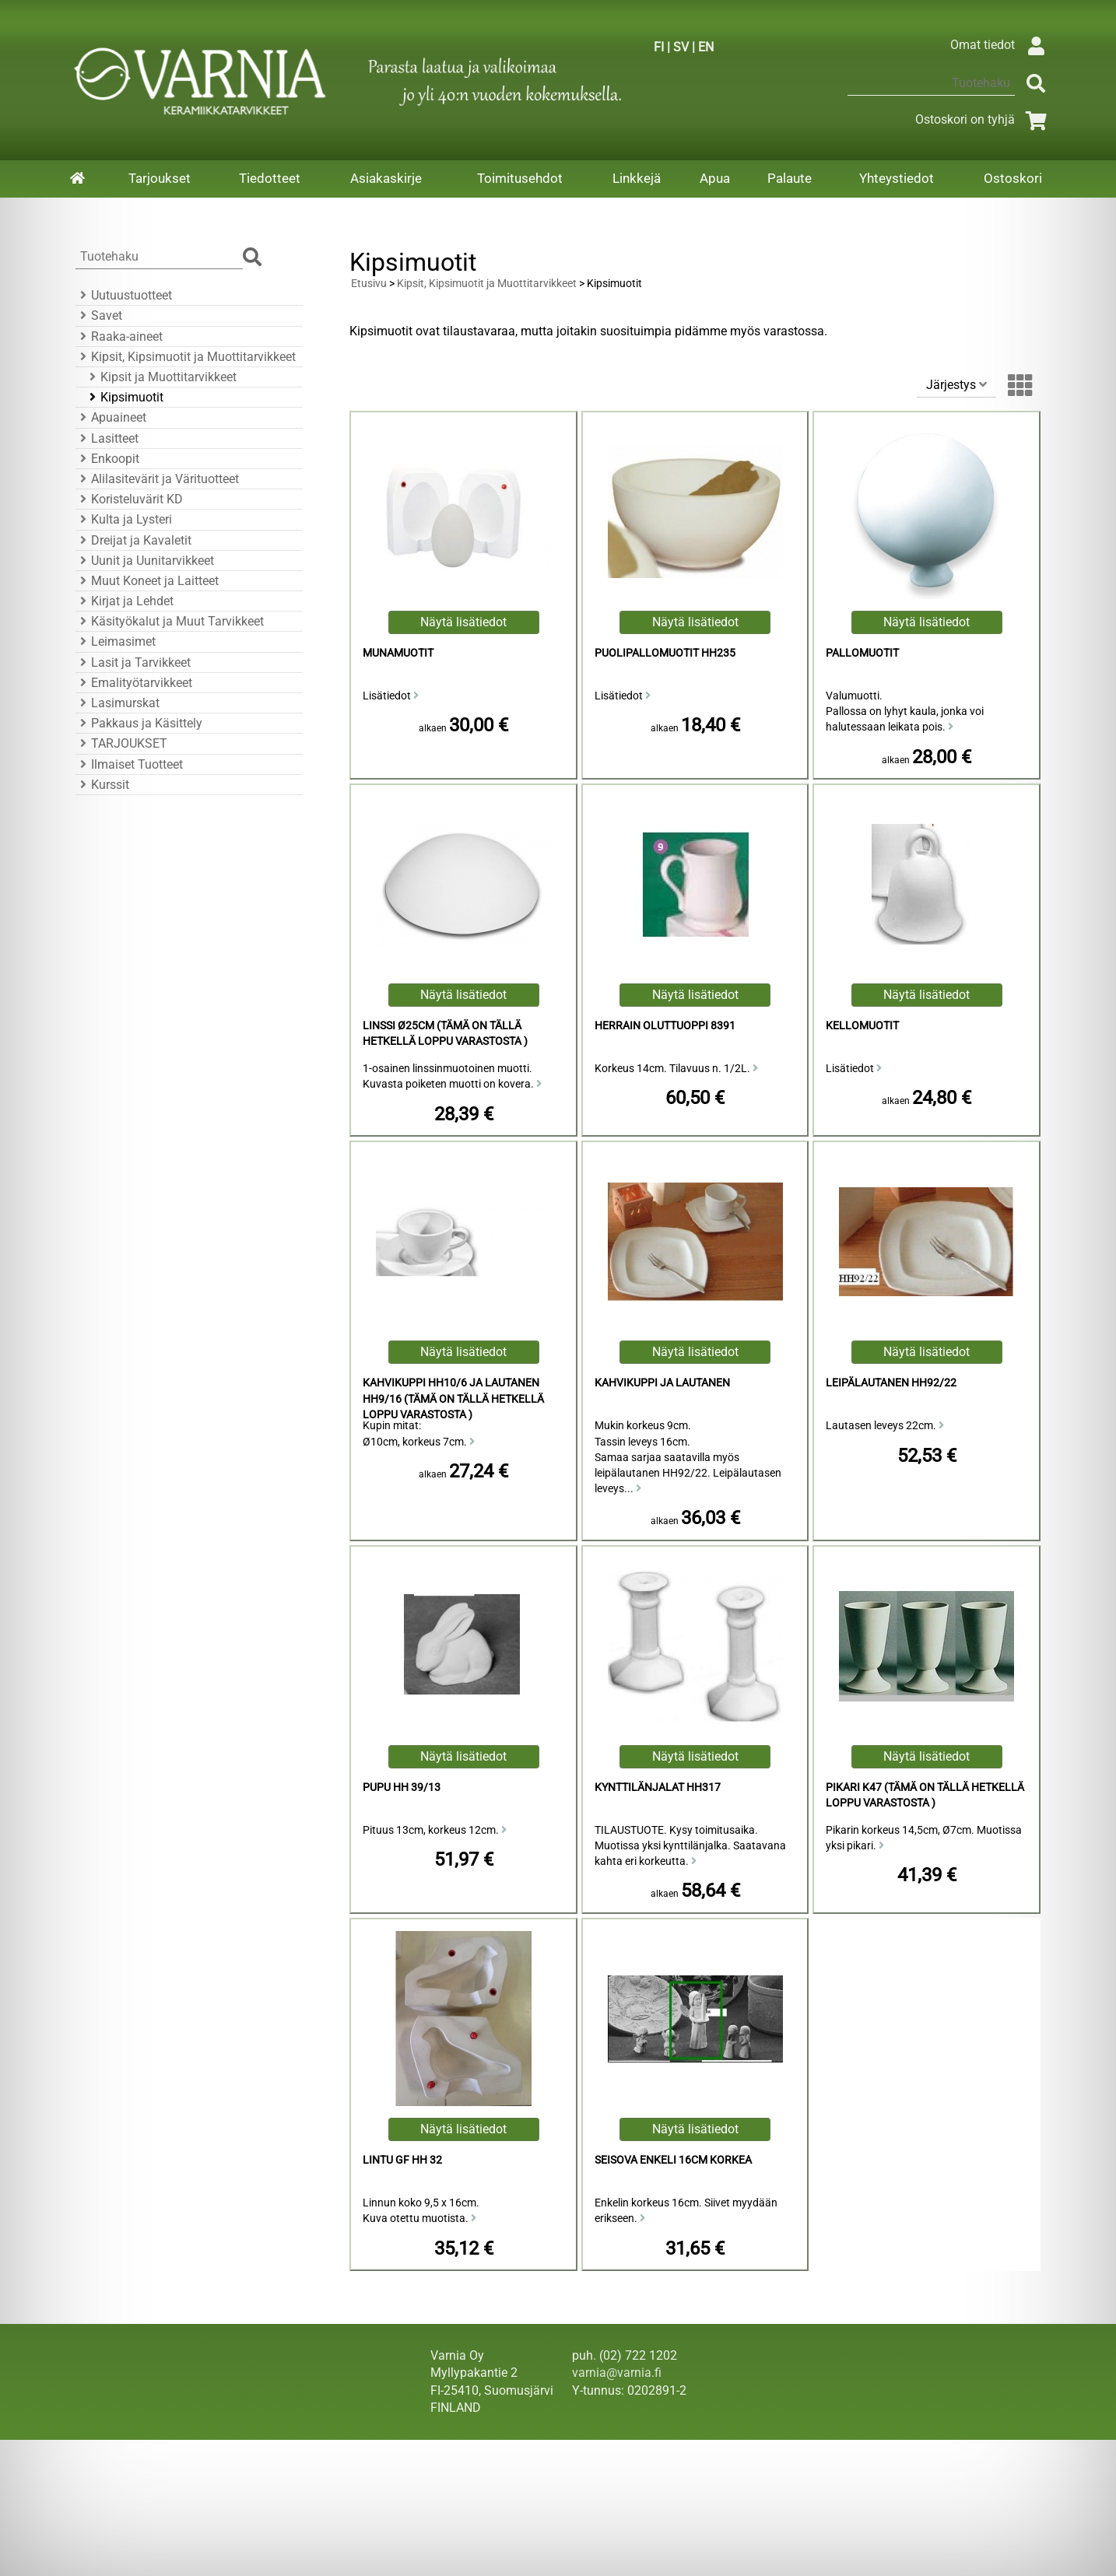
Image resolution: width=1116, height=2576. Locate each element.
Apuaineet (110, 417)
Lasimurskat (117, 703)
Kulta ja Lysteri (123, 519)
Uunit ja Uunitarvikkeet (144, 560)
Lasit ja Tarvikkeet (133, 662)
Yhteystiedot (896, 178)
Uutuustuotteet (123, 295)
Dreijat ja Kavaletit (133, 540)
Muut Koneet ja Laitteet (147, 580)
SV (681, 47)
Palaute (789, 178)
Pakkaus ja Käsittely (138, 723)
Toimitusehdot (520, 178)
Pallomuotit (862, 653)
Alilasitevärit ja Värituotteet (157, 478)
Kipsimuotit (124, 397)
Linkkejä (636, 178)
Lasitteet (107, 438)
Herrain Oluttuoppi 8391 (665, 1025)
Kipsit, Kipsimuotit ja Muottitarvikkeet (185, 356)
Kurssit (102, 784)
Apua (715, 178)
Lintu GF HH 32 (402, 2160)
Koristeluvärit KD (129, 499)
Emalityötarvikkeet (133, 682)
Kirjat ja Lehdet (124, 601)
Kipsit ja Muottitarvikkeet (161, 377)
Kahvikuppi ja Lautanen (662, 1383)
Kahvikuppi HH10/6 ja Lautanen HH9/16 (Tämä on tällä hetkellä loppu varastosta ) (453, 1398)
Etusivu (369, 283)
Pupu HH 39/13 (401, 1787)
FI (659, 47)
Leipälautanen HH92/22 (891, 1383)
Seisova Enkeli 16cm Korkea (673, 2160)
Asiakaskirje (386, 178)
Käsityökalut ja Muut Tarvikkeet (169, 621)
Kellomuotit (862, 1025)
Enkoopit (107, 458)
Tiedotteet (269, 178)
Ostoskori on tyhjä (983, 119)
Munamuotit (398, 653)
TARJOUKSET (121, 743)
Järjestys (956, 384)
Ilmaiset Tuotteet (129, 764)
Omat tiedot (1001, 44)
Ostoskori (1013, 178)
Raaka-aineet (119, 336)
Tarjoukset (159, 178)
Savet (98, 315)
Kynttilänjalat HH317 (658, 1787)
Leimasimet (115, 641)
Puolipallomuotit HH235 (665, 653)
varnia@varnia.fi (617, 2372)
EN (706, 47)
